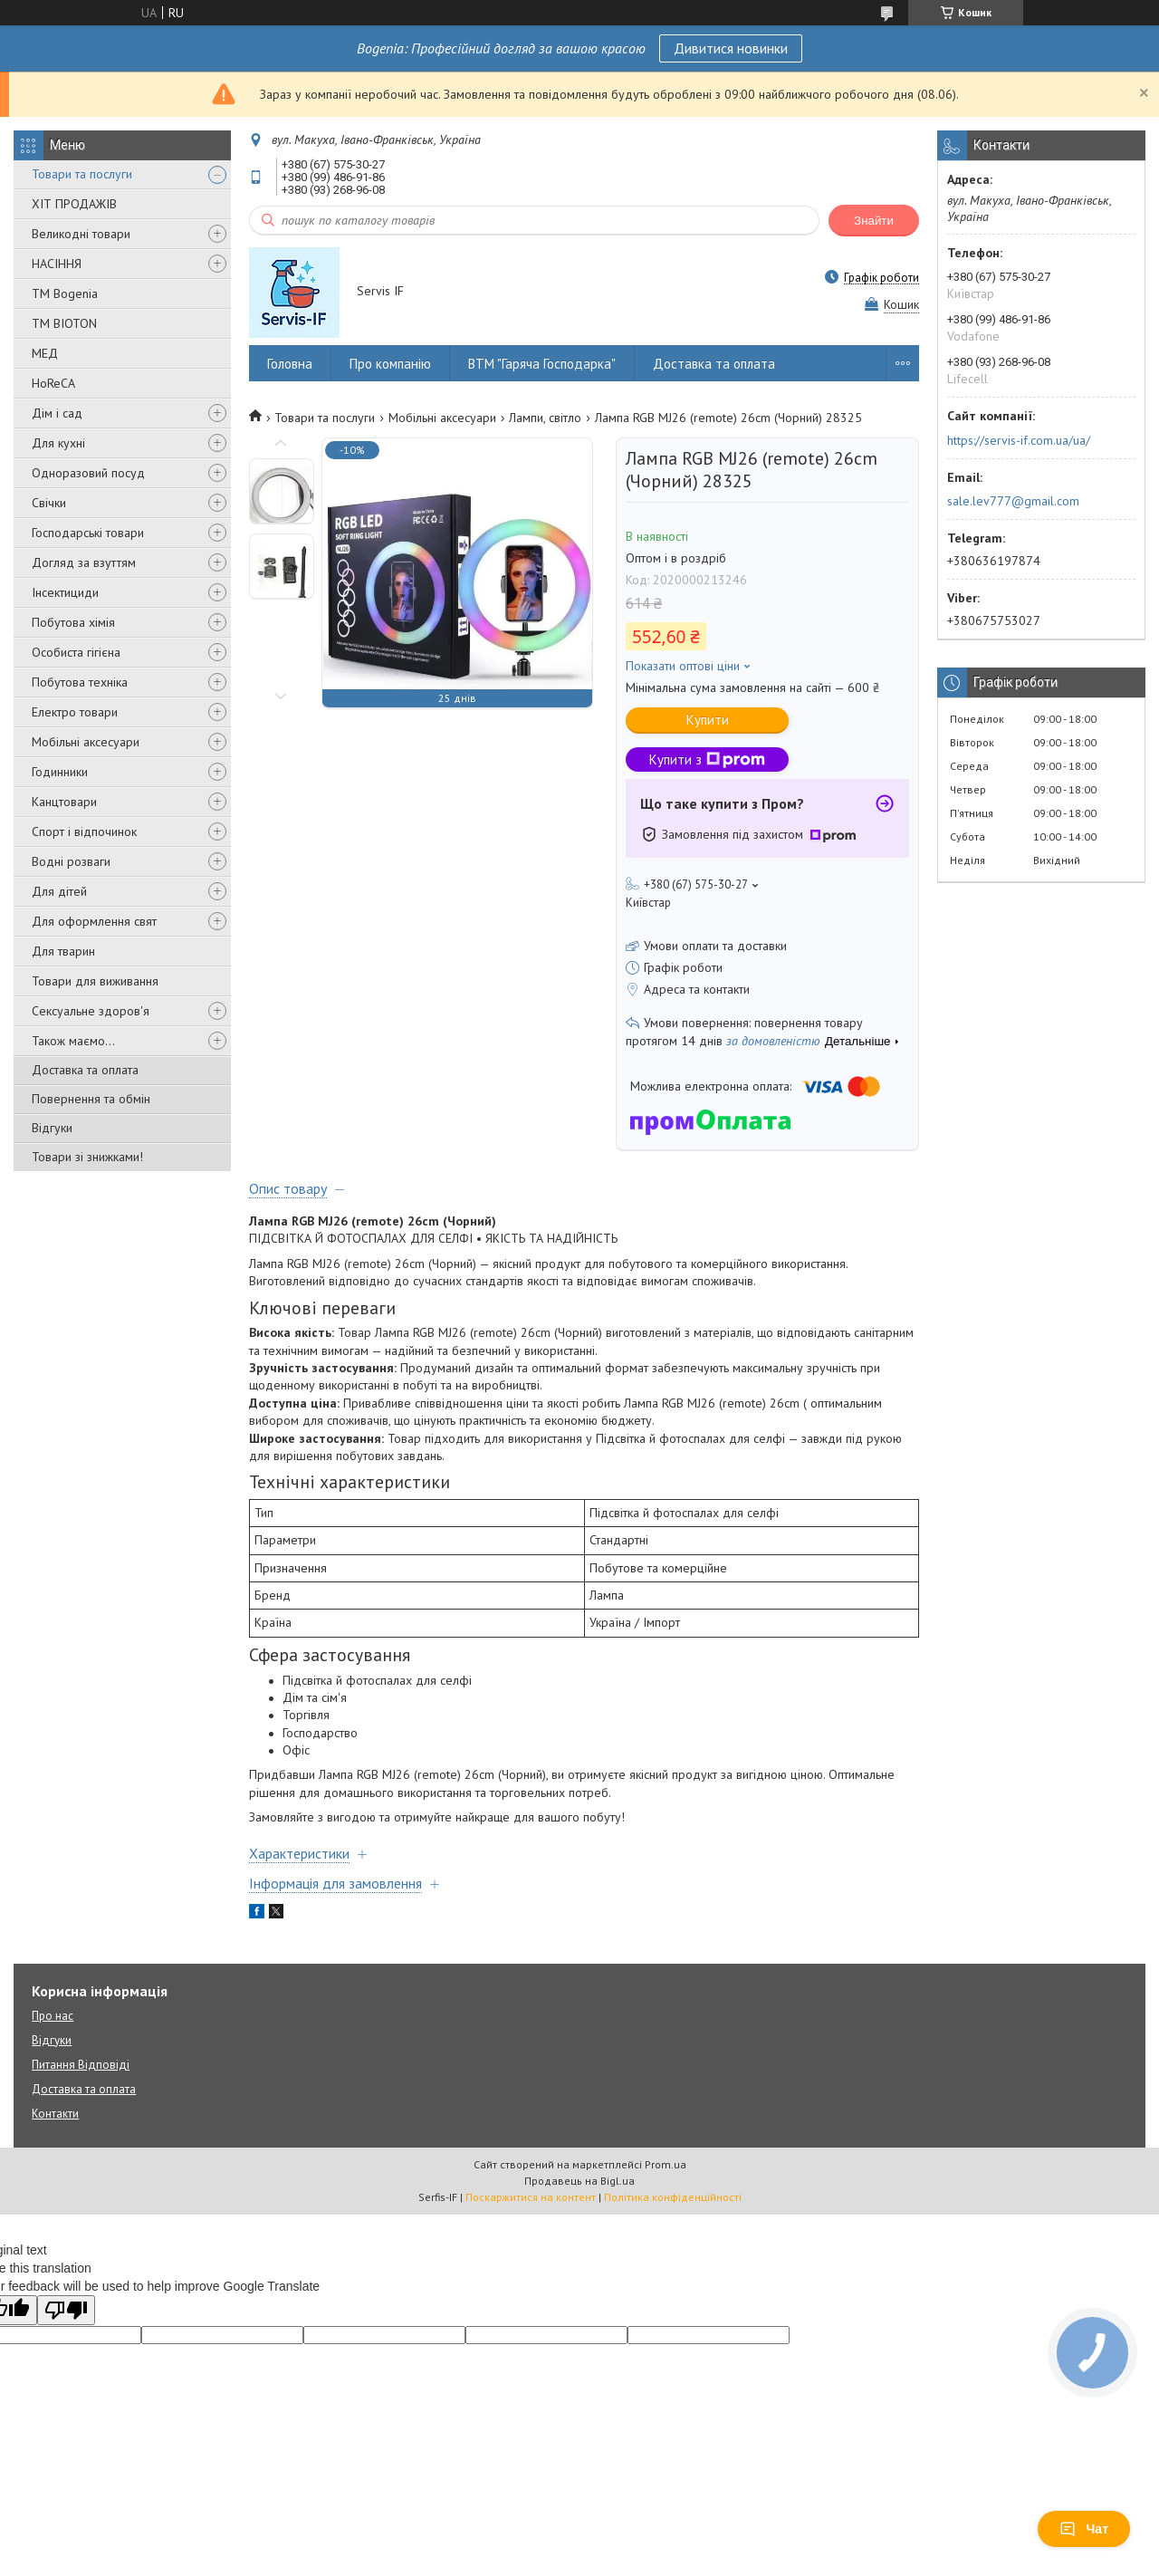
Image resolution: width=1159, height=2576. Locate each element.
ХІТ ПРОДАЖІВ (74, 204)
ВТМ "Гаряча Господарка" (542, 363)
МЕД (45, 353)
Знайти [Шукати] (874, 220)
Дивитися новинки (731, 48)
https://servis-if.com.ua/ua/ (1018, 440)
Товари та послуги (82, 174)
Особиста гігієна (76, 652)
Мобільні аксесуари (85, 742)
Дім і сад (57, 413)
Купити (707, 719)
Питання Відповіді (80, 2064)
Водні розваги (71, 861)
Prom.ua (665, 2164)
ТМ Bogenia (65, 293)
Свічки (49, 503)
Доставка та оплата (85, 1070)
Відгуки (52, 1128)
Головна (289, 363)
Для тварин (63, 951)
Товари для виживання (95, 981)
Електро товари (75, 712)
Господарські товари (88, 532)
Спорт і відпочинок (84, 831)
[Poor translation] (66, 2310)
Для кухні (58, 443)
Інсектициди (65, 592)
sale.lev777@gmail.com (1013, 501)
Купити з (707, 759)
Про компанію (390, 363)
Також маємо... (73, 1041)
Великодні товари (81, 234)
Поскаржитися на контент (530, 2197)
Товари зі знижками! (87, 1157)
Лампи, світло (545, 417)
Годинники (60, 772)
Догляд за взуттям (84, 562)
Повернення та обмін (91, 1099)
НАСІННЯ (56, 263)
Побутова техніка (80, 682)
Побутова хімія (73, 622)
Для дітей (59, 891)
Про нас (52, 2015)
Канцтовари (64, 801)
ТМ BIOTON (64, 323)
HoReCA (53, 383)
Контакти (55, 2113)
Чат (1083, 2529)
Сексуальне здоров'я (90, 1011)
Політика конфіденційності (673, 2197)
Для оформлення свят (94, 921)
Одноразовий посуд (88, 473)
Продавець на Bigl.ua (579, 2180)
